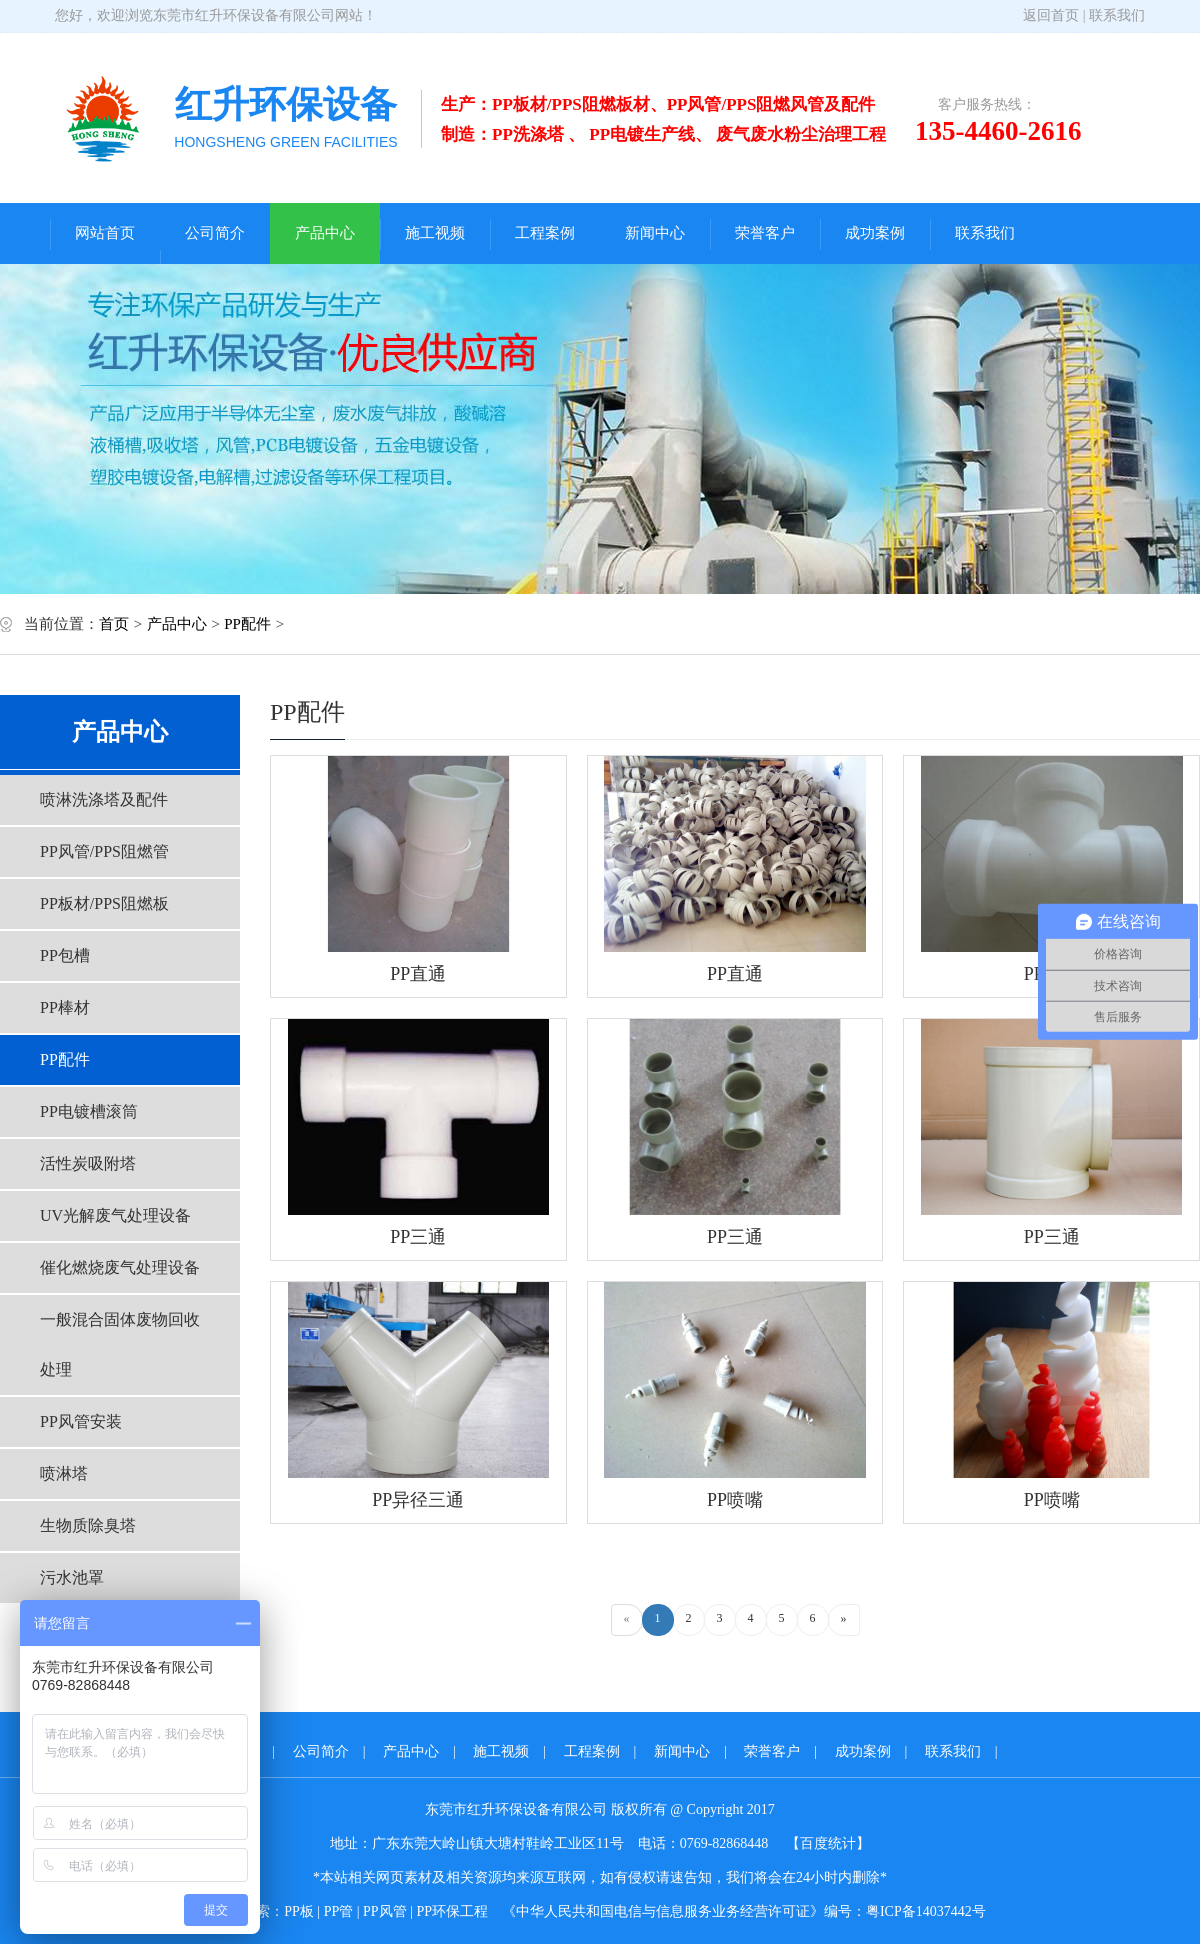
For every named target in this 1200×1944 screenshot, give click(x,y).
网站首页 (105, 233)
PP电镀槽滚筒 (89, 1111)
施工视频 (435, 233)
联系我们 (1117, 15)
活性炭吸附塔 (88, 1163)
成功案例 (875, 233)
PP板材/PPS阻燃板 (104, 903)
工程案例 (545, 233)
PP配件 (247, 624)
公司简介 (215, 233)
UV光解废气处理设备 (115, 1215)
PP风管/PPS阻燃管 (104, 851)
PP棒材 (65, 1007)
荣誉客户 (765, 233)
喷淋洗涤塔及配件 (104, 799)
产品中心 (325, 233)
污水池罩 (72, 1577)
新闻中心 (655, 233)
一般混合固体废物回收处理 (120, 1344)
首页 (114, 624)
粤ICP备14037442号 (926, 1911)
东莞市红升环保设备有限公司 (244, 15)
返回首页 (1051, 15)
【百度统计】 (828, 1843)
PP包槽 (65, 955)
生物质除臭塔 (88, 1525)
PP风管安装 (81, 1421)
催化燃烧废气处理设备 (120, 1267)
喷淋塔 (64, 1473)
